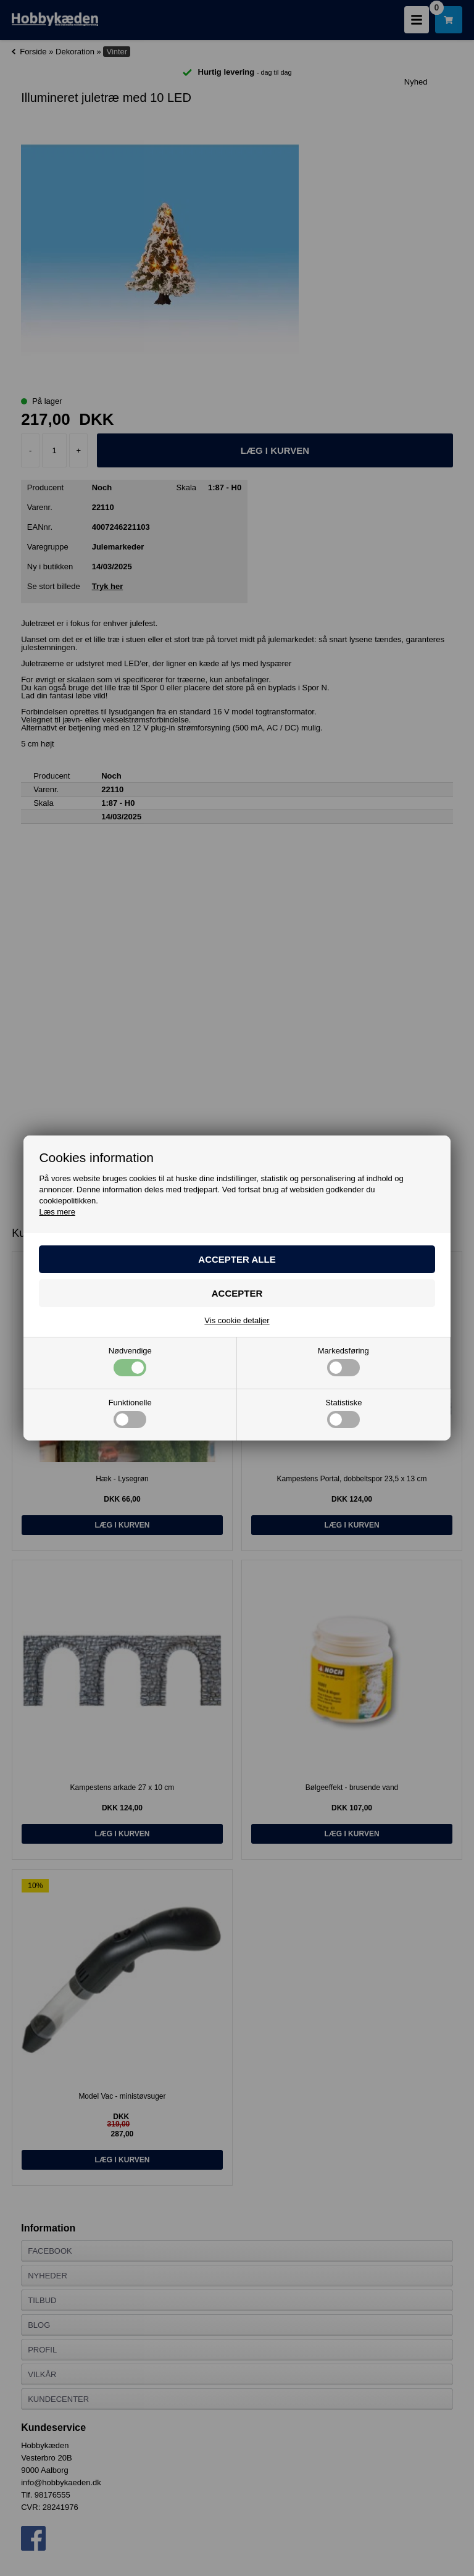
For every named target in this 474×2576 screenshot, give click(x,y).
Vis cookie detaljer (236, 1320)
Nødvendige (130, 1361)
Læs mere (57, 1211)
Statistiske (343, 1413)
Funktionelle (130, 1413)
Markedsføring (343, 1361)
